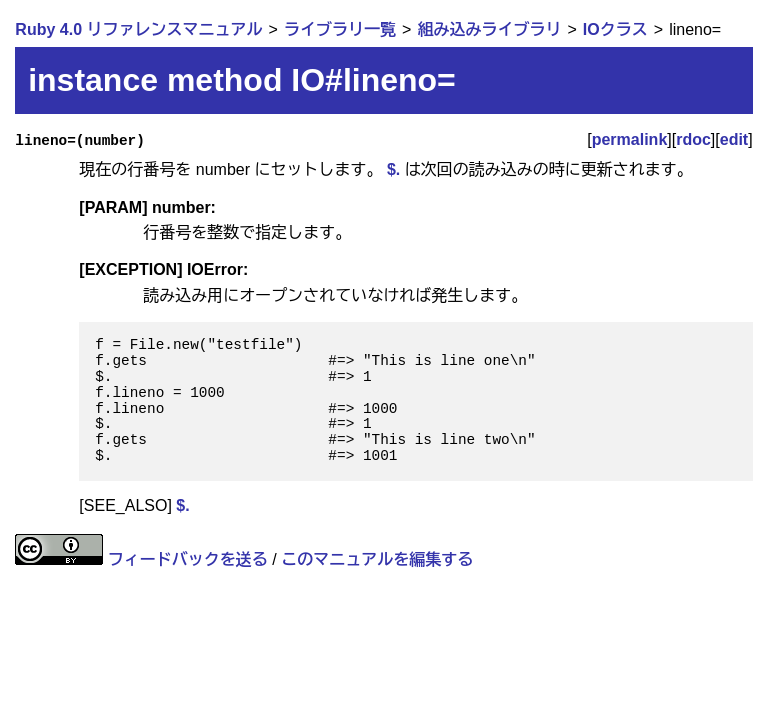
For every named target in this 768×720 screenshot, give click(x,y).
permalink (630, 139)
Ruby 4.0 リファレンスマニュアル (138, 29)
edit (734, 139)
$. (393, 169)
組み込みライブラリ (489, 29)
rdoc (693, 139)
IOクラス (615, 29)
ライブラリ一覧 (340, 29)
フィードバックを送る (188, 559)
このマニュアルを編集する (377, 559)
